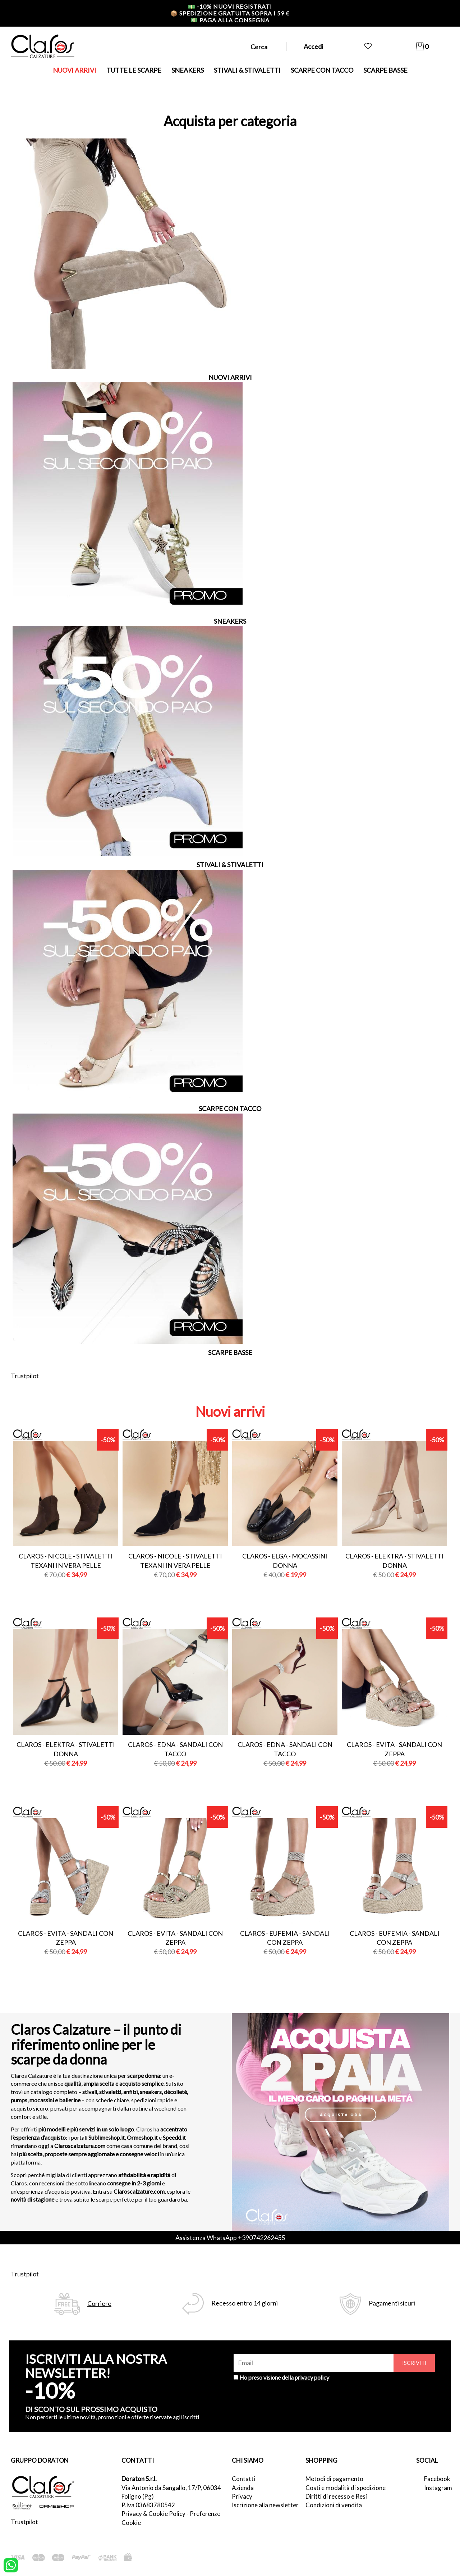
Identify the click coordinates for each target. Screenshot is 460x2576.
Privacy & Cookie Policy (153, 2513)
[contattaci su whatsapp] (11, 2564)
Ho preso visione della (284, 2377)
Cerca (258, 47)
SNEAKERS (187, 70)
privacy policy (312, 2377)
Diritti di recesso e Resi (336, 2496)
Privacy (242, 2496)
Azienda (243, 2487)
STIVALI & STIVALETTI (247, 70)
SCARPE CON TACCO (322, 70)
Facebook (437, 2478)
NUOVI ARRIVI (74, 70)
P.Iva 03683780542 (148, 2505)
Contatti (243, 2478)
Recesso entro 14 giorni (244, 2303)
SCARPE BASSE (385, 70)
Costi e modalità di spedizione (345, 2487)
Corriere (99, 2303)
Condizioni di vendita (333, 2505)
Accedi (313, 46)
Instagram (437, 2487)
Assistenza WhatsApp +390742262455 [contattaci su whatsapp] (230, 2238)
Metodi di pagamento (334, 2478)
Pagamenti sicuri (392, 2303)
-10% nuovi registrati (230, 6)
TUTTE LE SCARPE (133, 70)
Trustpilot (25, 1376)
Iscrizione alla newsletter (265, 2505)
